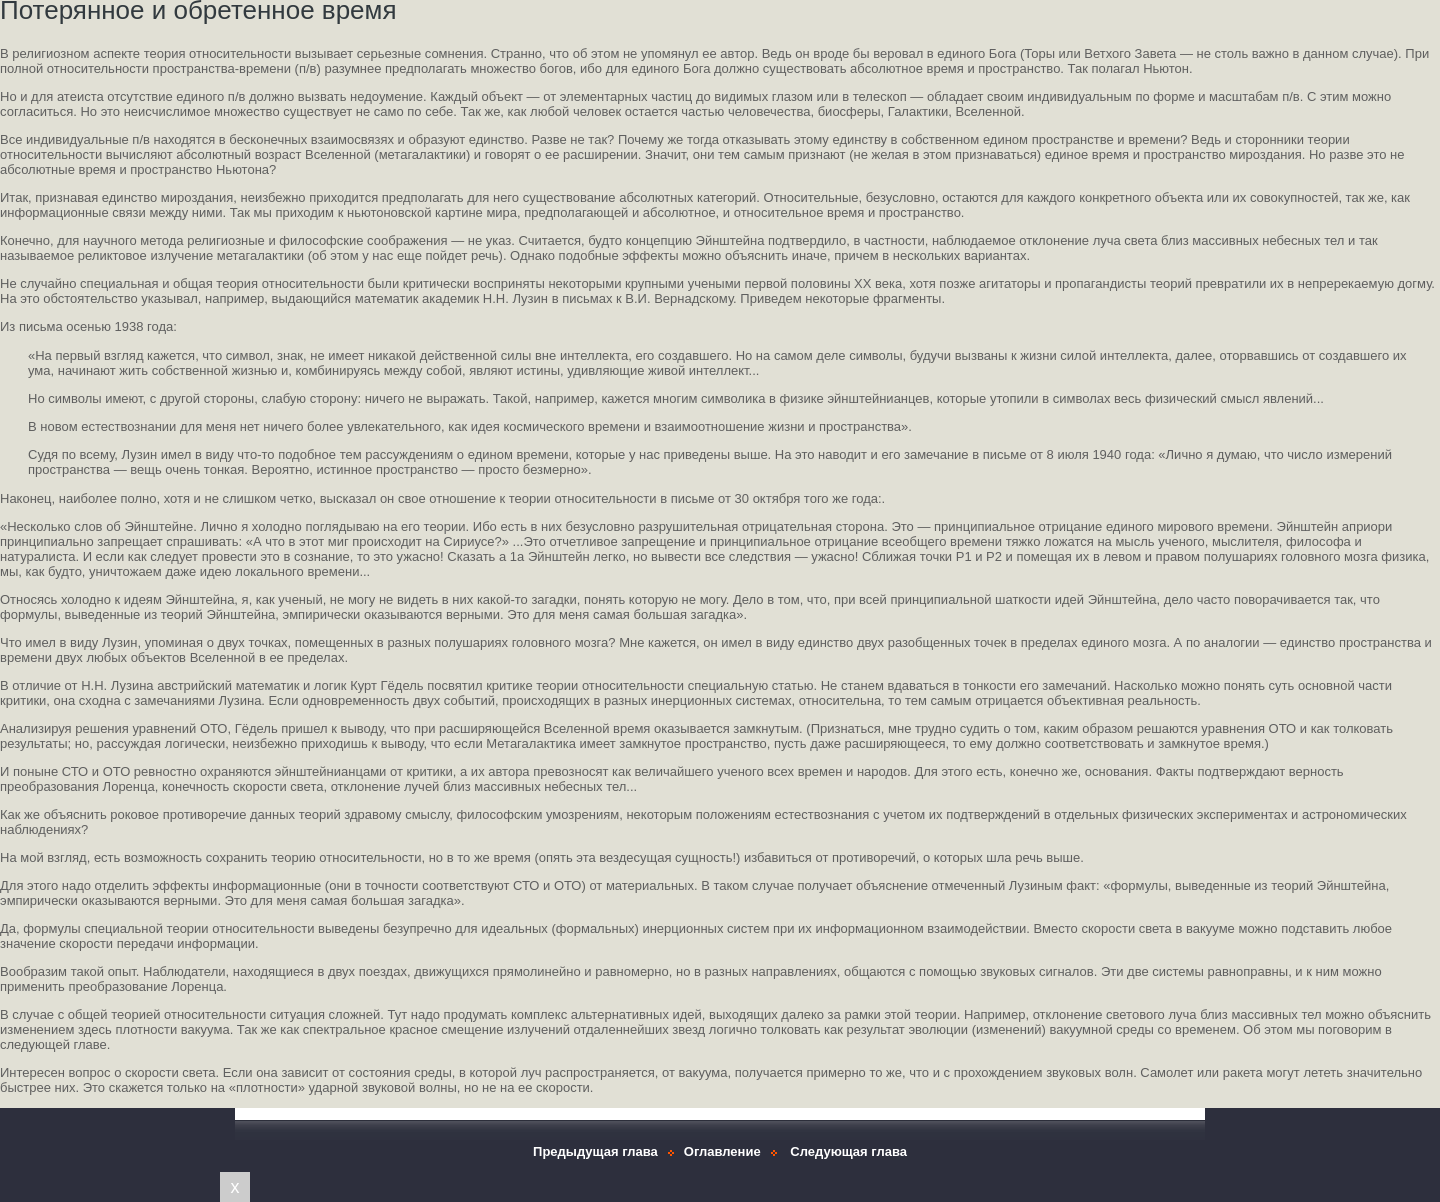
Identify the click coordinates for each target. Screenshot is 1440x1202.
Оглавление (722, 1151)
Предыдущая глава (595, 1151)
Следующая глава (848, 1151)
